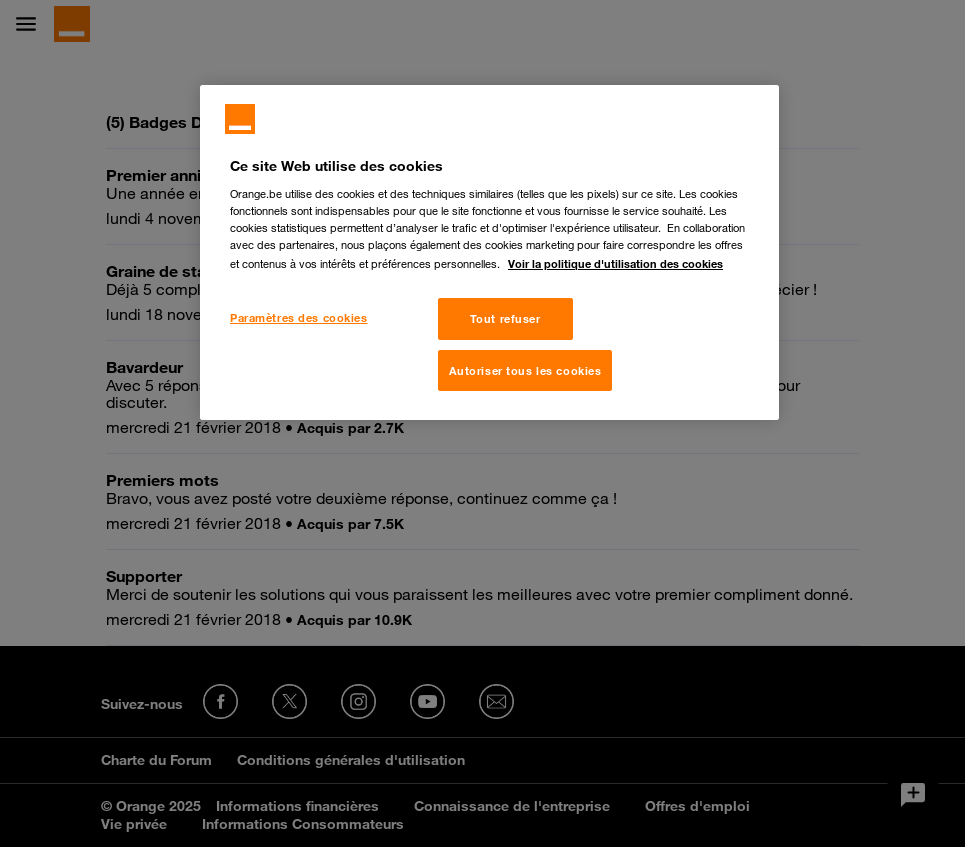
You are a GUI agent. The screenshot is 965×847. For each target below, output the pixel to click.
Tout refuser (505, 318)
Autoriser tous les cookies (525, 370)
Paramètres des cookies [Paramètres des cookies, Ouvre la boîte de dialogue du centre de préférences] (299, 317)
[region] (489, 253)
